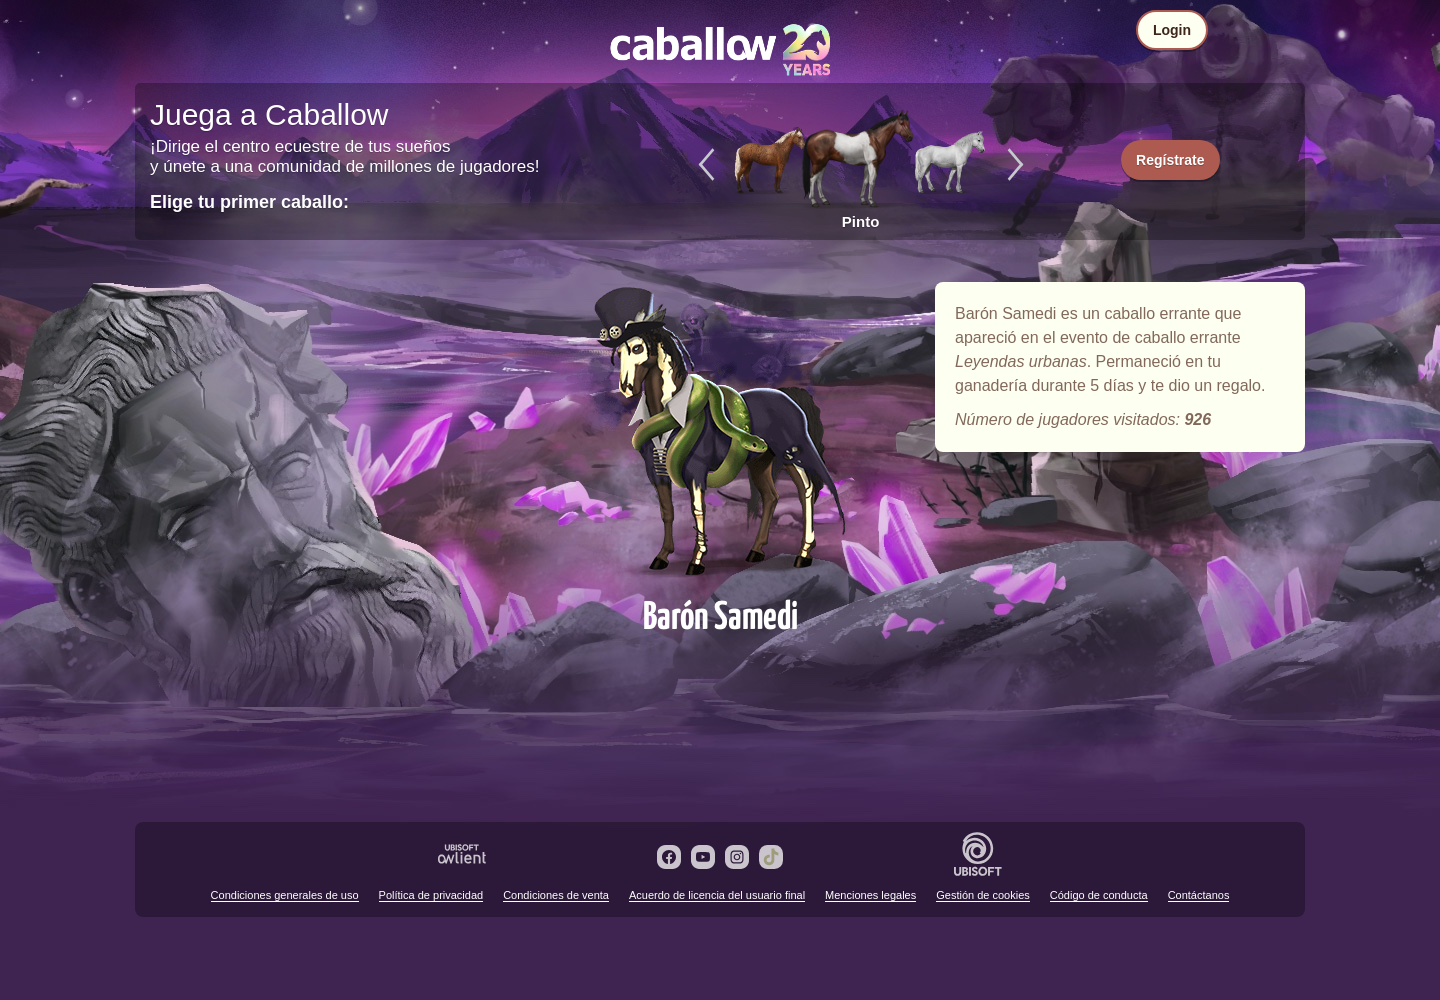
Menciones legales (870, 895)
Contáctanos (1199, 895)
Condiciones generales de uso (285, 895)
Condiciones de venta (556, 895)
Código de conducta (1099, 895)
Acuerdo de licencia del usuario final (717, 895)
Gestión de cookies (983, 895)
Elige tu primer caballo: (249, 202)
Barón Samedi (720, 432)
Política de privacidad (431, 895)
